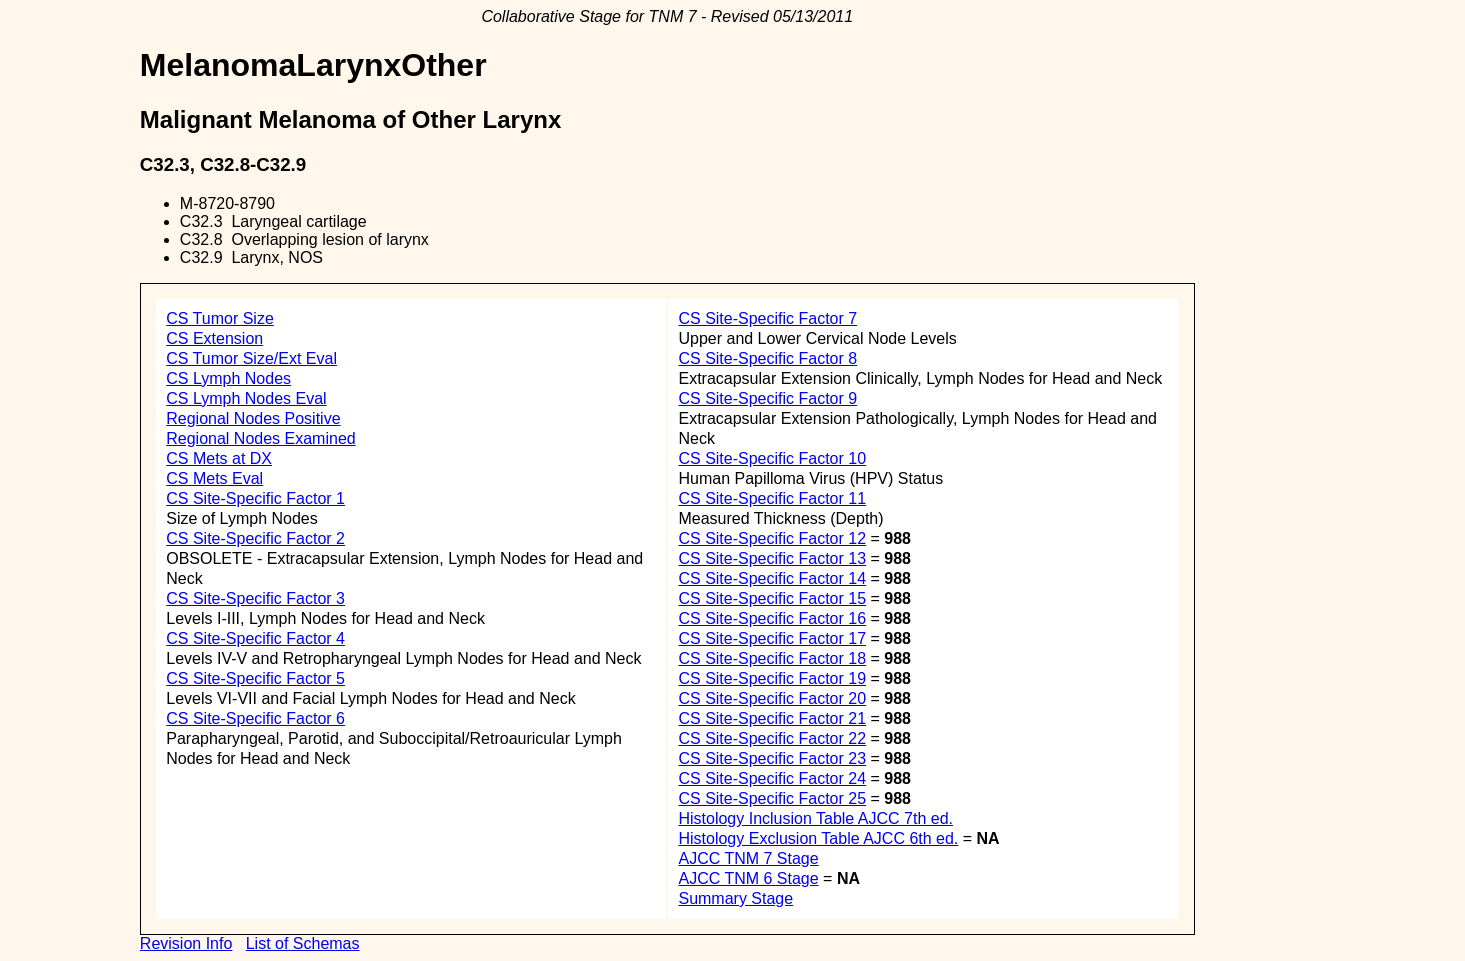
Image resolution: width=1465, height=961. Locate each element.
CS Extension (214, 338)
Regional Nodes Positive (253, 418)
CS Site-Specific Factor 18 (772, 658)
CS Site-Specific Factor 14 (772, 578)
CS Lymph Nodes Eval (246, 398)
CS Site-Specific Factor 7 (767, 318)
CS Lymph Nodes (228, 378)
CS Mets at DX (219, 458)
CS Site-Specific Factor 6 (255, 718)
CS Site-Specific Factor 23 (772, 758)
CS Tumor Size (220, 318)
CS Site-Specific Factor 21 (772, 718)
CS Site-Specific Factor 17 (772, 638)
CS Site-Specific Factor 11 (772, 498)
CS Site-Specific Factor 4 (255, 638)
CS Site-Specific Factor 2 (255, 538)
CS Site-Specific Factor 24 (772, 778)
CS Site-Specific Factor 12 (772, 538)
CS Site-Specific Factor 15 (772, 598)
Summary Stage (735, 898)
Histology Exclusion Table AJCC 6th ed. (818, 838)
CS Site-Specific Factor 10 (772, 458)
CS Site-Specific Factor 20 (772, 698)
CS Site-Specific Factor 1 (255, 498)
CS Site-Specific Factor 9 (767, 398)
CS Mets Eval (214, 478)
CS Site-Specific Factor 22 (772, 738)
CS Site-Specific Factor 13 (772, 558)
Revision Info (186, 943)
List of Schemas (303, 943)
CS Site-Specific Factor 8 (767, 358)
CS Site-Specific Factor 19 (772, 678)
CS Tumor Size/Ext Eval (251, 358)
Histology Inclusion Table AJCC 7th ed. (815, 818)
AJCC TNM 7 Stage (748, 858)
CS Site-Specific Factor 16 (772, 618)
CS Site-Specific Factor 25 (772, 798)
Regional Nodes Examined (260, 438)
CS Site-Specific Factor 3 (255, 598)
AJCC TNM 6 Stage (748, 878)
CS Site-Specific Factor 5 (255, 678)
